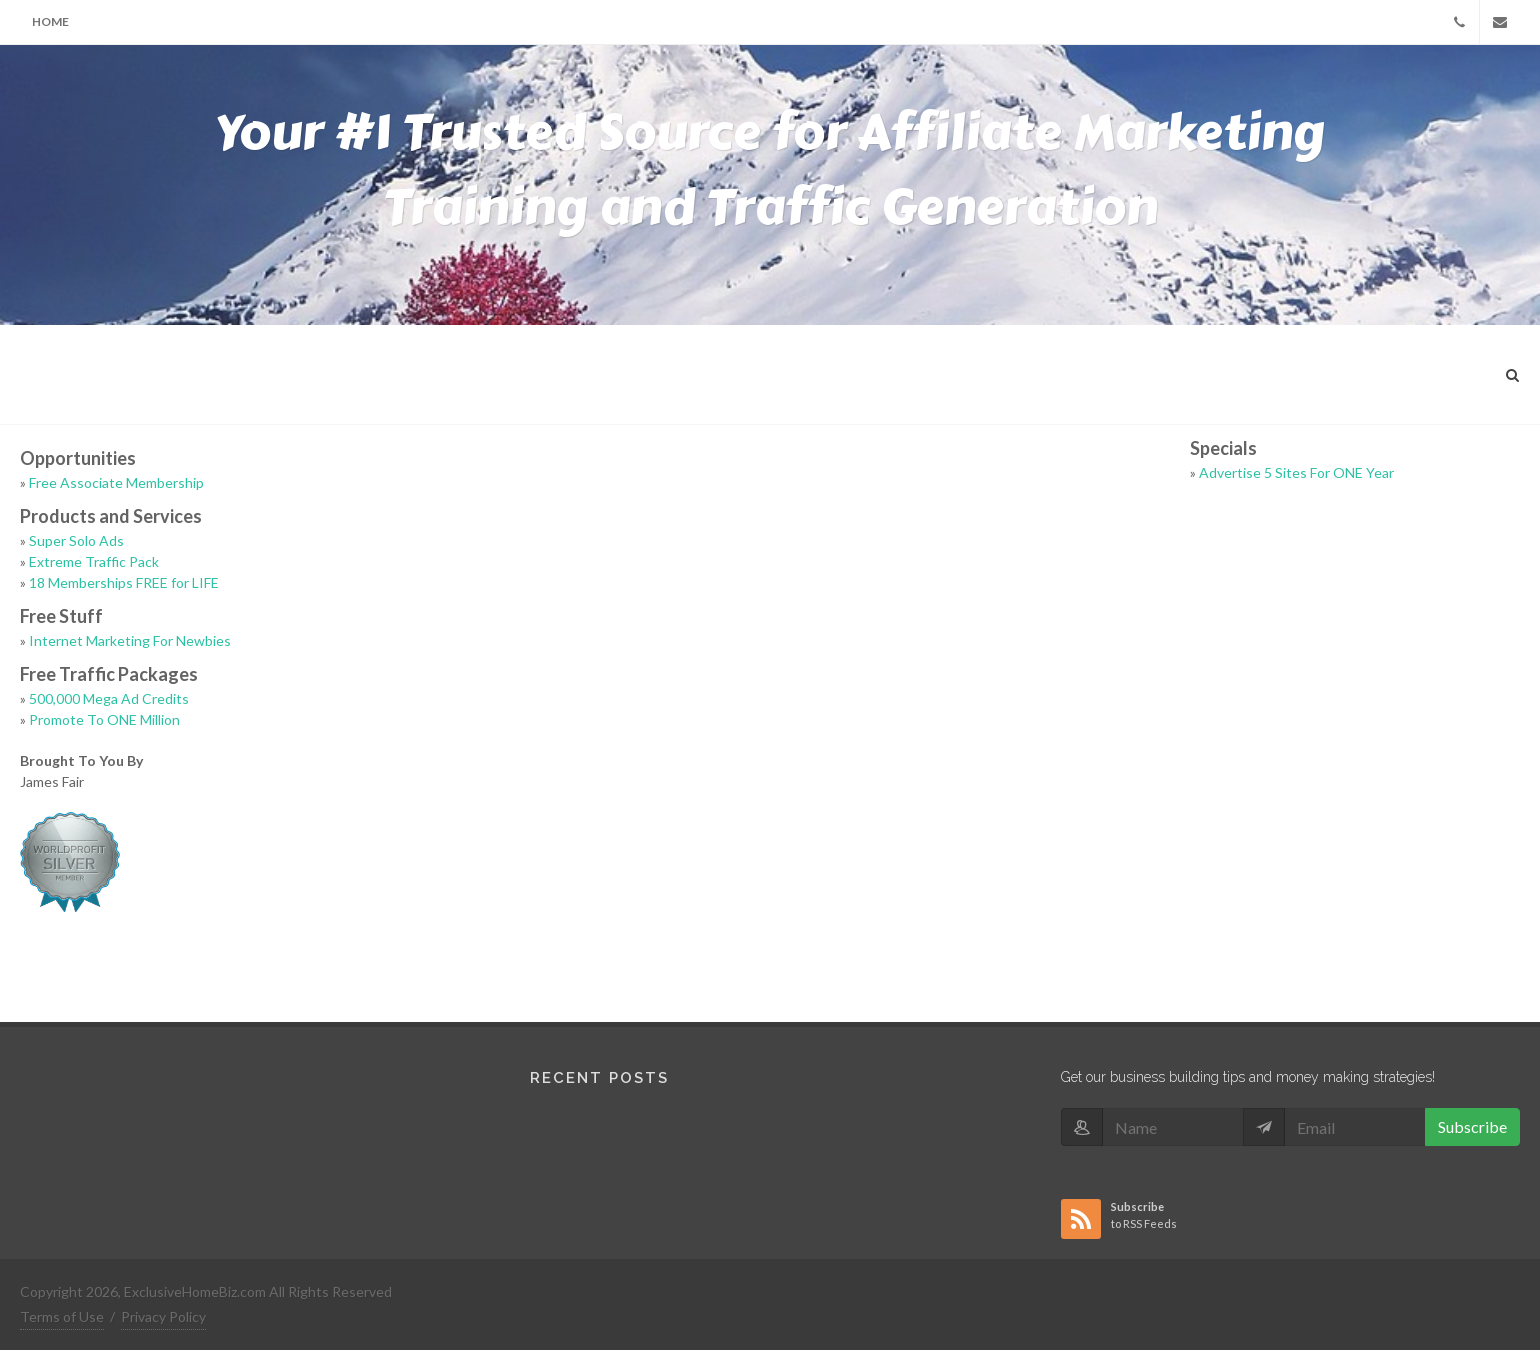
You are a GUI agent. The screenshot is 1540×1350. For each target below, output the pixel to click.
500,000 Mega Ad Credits (109, 698)
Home (50, 21)
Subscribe (1472, 1126)
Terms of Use (62, 1316)
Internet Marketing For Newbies (130, 640)
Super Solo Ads (76, 540)
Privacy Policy (163, 1316)
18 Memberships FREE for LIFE (124, 582)
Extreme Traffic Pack (94, 561)
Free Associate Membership (116, 482)
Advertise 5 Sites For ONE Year (1296, 472)
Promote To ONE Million (104, 719)
